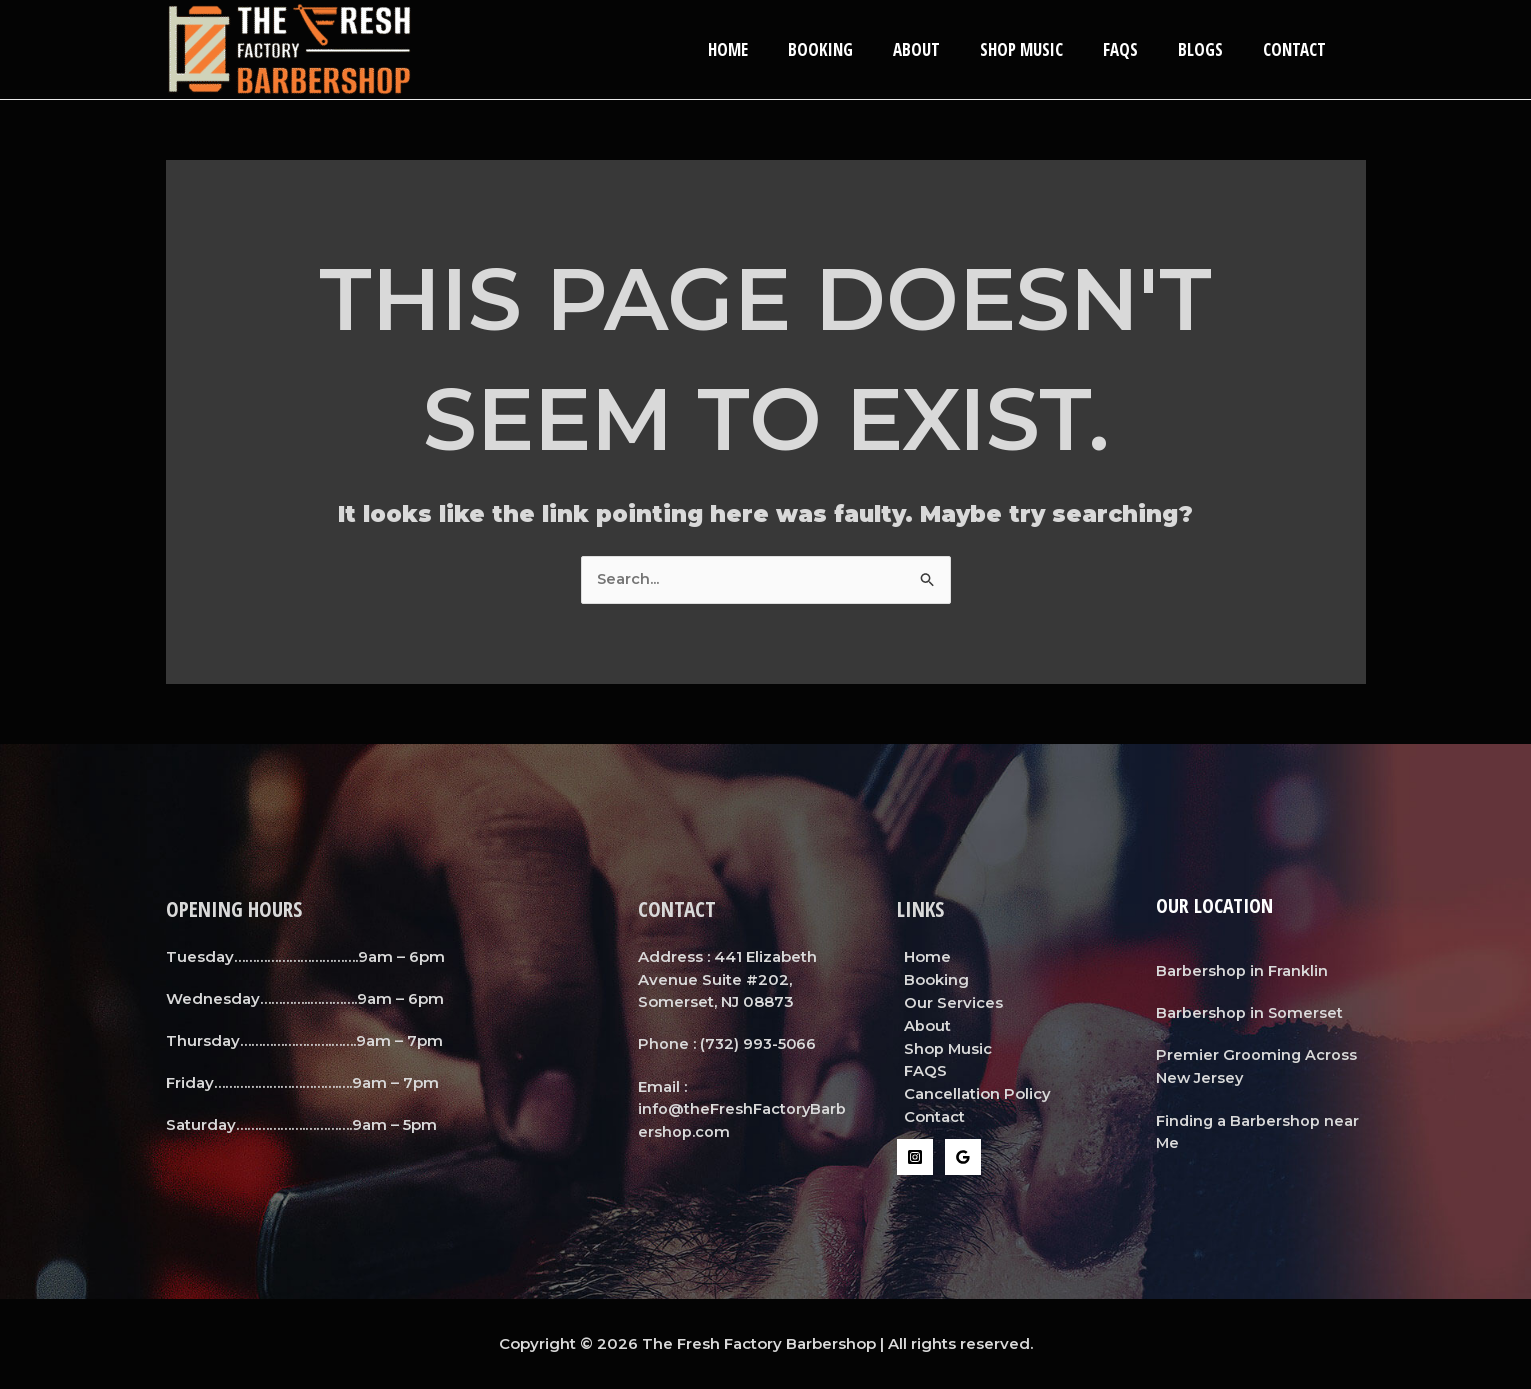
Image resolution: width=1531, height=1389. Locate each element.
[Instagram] (915, 1155)
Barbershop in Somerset (1250, 1012)
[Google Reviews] (963, 1155)
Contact (1297, 49)
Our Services (946, 1002)
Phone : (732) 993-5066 (728, 1044)
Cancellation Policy (970, 1092)
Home (767, 49)
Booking (853, 49)
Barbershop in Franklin (1242, 970)
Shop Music (1042, 49)
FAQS (1135, 49)
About (943, 49)
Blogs (1209, 49)
